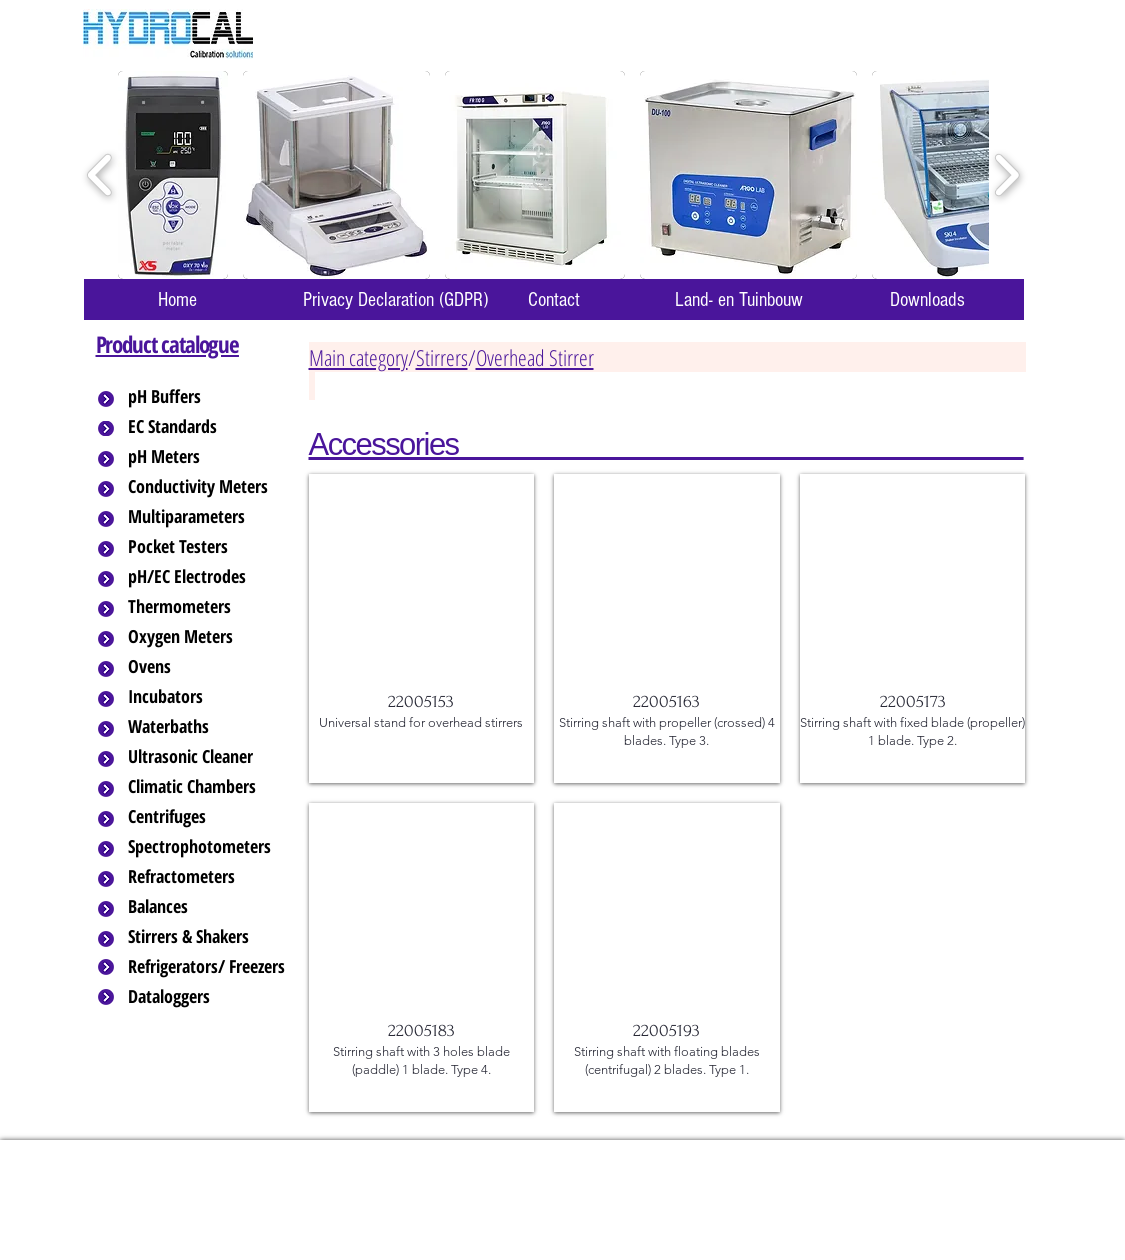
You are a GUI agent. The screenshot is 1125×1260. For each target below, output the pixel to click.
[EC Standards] (208, 427)
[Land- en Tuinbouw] (739, 299)
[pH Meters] (208, 457)
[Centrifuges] (208, 817)
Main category (358, 357)
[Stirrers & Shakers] (208, 937)
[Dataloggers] (208, 997)
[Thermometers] (208, 607)
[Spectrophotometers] (216, 847)
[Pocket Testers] (208, 547)
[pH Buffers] (208, 397)
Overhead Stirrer (535, 357)
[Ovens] (208, 667)
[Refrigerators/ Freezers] (208, 967)
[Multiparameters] (208, 517)
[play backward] (100, 175)
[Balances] (208, 907)
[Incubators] (208, 697)
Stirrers (442, 357)
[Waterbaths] (208, 727)
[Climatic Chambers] (209, 787)
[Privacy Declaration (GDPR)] (396, 299)
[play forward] (1006, 175)
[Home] (178, 299)
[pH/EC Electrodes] (208, 577)
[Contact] (554, 299)
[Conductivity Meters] (214, 487)
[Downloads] (928, 299)
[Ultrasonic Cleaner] (208, 757)
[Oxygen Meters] (208, 637)
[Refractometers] (208, 877)
